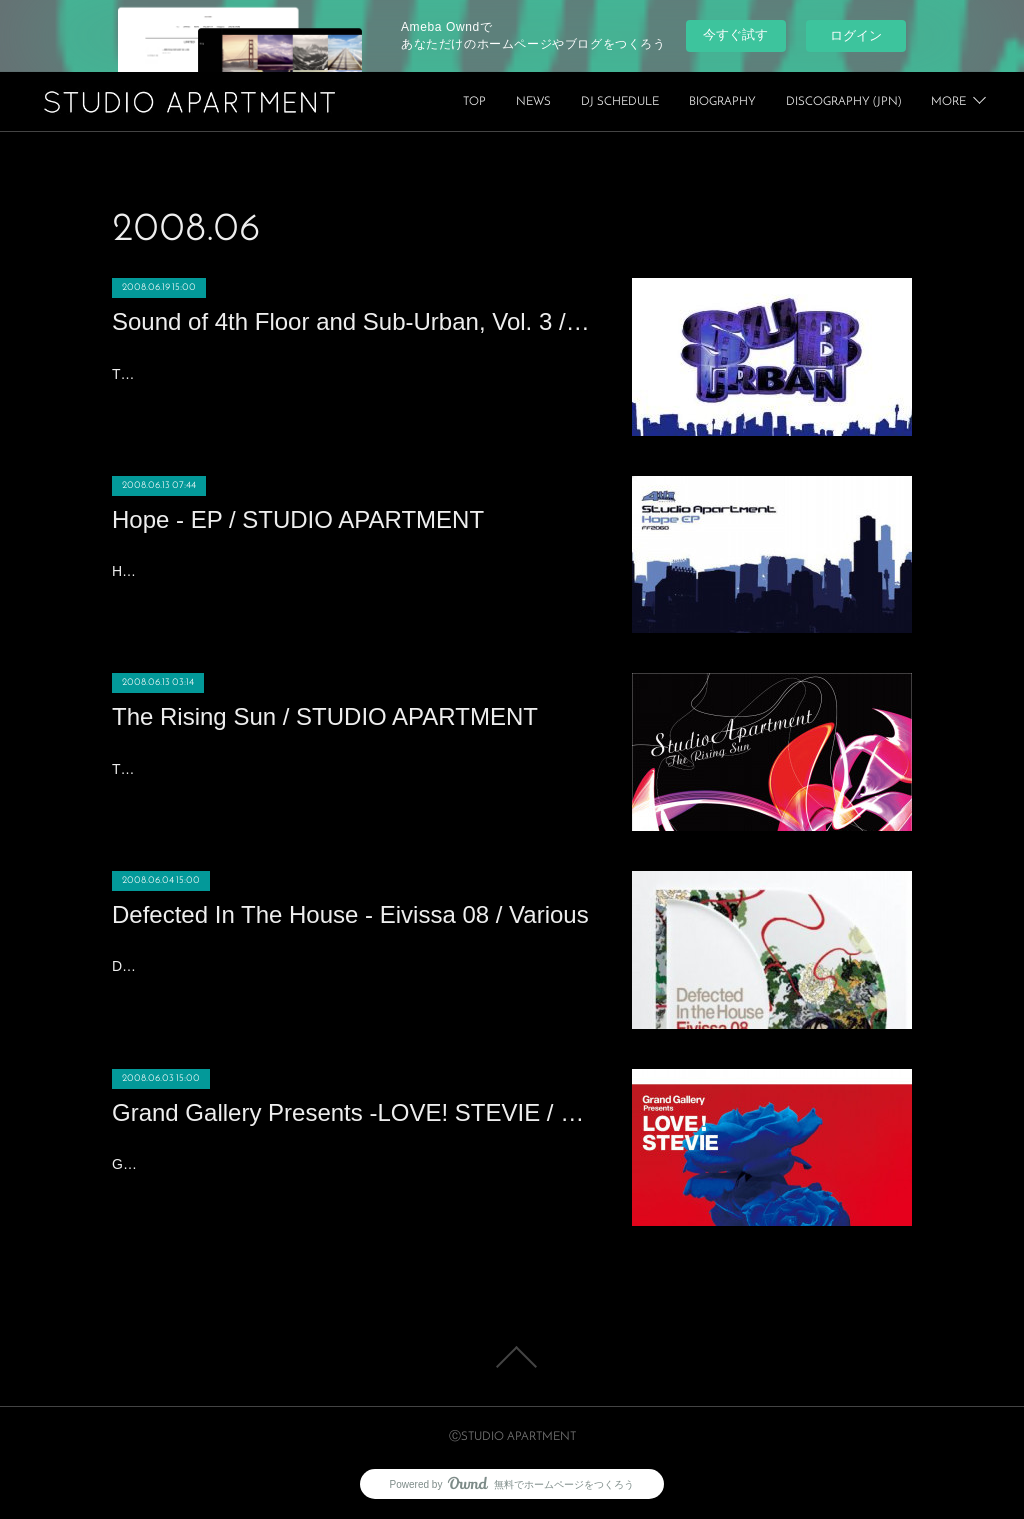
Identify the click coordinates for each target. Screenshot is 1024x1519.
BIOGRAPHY (867, 102)
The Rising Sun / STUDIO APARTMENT (325, 716)
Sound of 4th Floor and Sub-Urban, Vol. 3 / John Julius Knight (352, 321)
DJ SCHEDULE (765, 102)
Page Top (512, 1357)
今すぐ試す (735, 34)
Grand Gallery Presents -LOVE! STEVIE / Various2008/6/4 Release (321, 1164)
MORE (948, 102)
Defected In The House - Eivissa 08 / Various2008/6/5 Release (306, 966)
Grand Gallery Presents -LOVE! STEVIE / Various (352, 1112)
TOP (619, 102)
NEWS (678, 102)
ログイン (856, 35)
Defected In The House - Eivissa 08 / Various (350, 914)
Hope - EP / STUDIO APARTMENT (298, 519)
